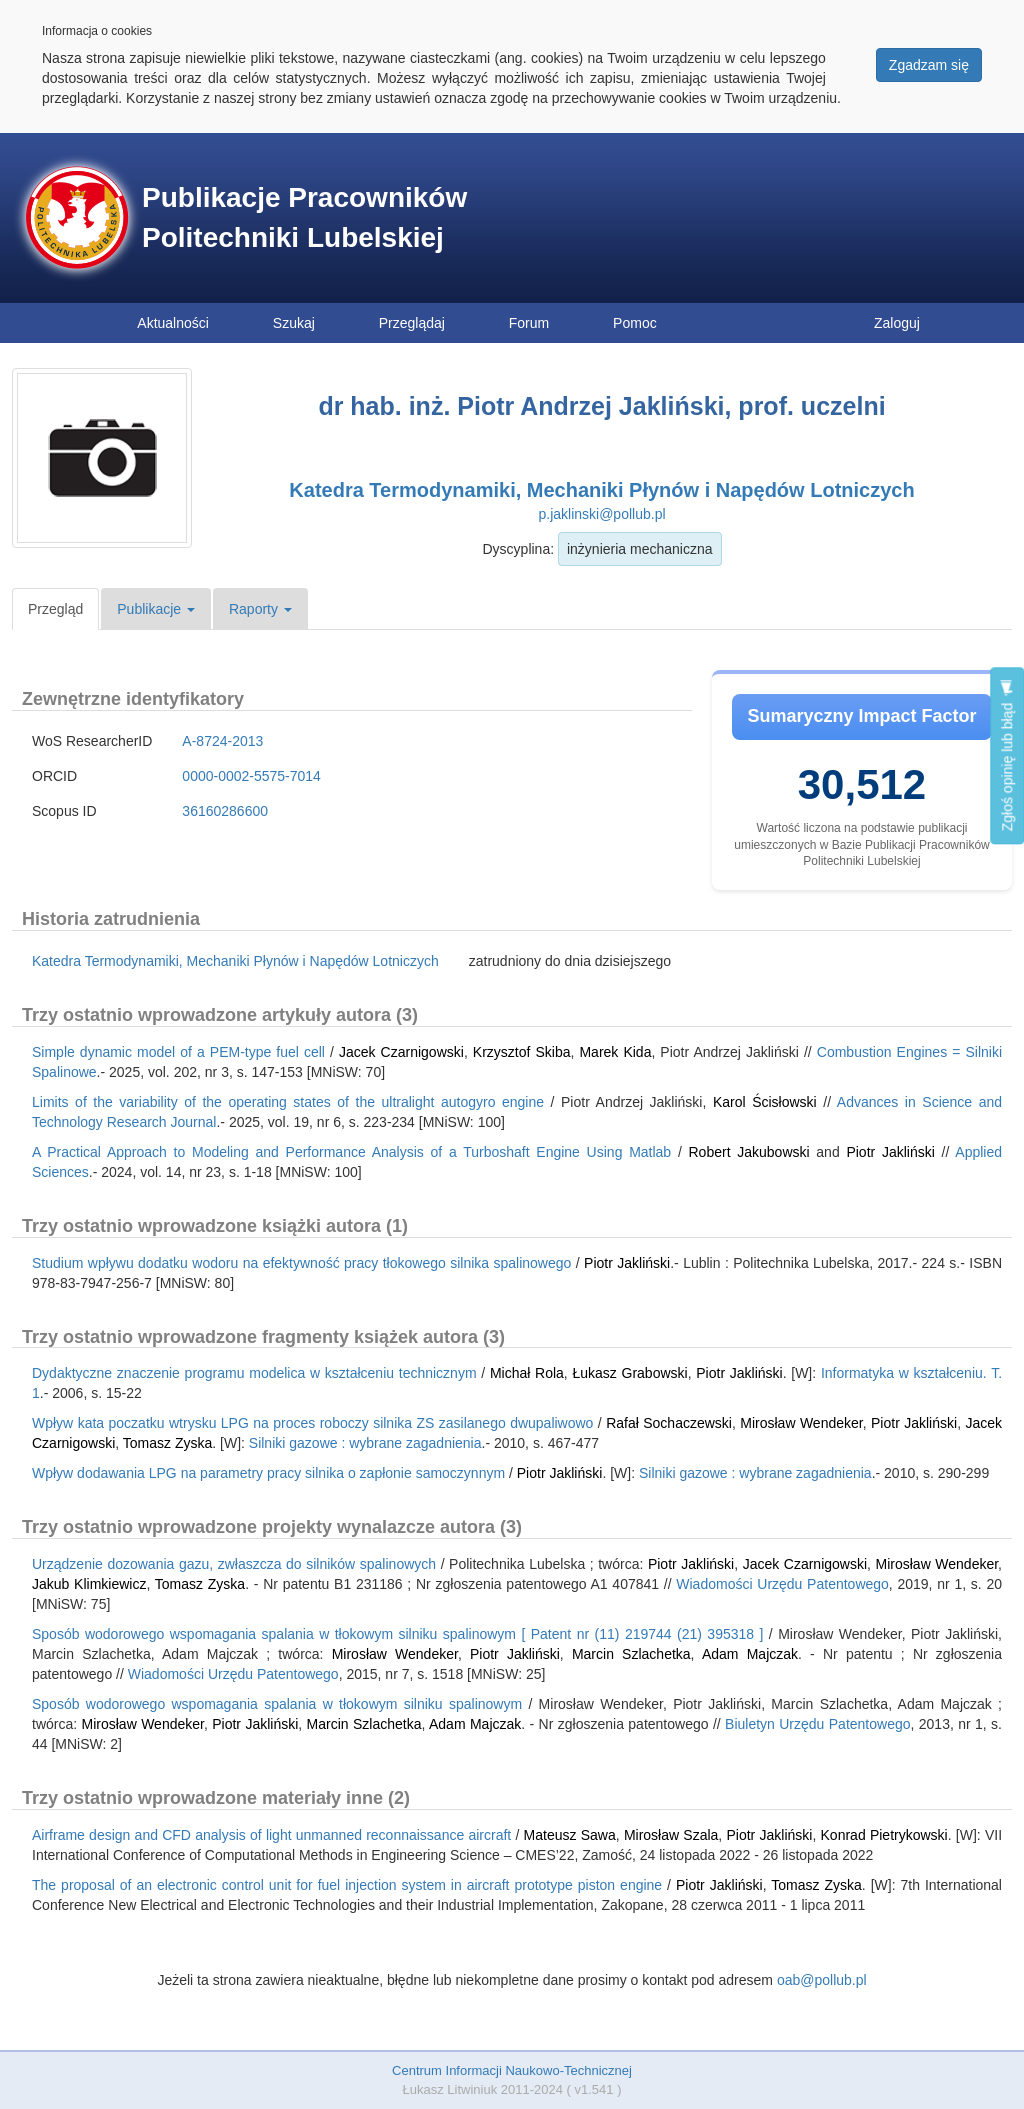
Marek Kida (615, 1052)
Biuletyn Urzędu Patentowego (817, 1724)
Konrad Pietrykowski (884, 1835)
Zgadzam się (929, 65)
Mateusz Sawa (570, 1835)
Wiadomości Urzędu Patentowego (782, 1584)
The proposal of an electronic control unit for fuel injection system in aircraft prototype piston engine (347, 1885)
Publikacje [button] (156, 609)
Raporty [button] (260, 609)
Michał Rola (527, 1373)
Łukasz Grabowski (629, 1373)
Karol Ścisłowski (765, 1102)
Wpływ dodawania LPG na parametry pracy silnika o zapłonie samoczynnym (268, 1473)
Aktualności (173, 323)
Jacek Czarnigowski (401, 1052)
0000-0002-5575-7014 (251, 776)
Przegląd (55, 609)
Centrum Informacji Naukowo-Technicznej (512, 2070)
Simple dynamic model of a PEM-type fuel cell (178, 1052)
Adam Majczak (750, 1654)
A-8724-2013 (222, 741)
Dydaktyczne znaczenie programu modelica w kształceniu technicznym (254, 1373)
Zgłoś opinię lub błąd (1007, 755)
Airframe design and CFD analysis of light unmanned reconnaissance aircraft (271, 1835)
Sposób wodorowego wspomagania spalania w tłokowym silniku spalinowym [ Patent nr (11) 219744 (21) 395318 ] (397, 1634)
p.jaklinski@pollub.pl (601, 514)
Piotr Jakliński (890, 1152)
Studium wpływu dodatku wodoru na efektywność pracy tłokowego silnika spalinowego (301, 1263)
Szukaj (294, 323)
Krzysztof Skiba (522, 1052)
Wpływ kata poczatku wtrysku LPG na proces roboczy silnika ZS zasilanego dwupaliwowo (312, 1423)
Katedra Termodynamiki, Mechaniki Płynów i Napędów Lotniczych (601, 490)
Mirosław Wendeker (801, 1423)
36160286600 (225, 811)
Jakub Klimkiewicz (89, 1584)
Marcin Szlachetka (631, 1654)
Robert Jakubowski (749, 1152)
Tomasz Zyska (167, 1443)
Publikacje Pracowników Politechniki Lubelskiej (304, 217)
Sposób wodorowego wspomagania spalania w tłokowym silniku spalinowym (277, 1704)
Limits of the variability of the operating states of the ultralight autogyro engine (288, 1102)
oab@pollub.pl (822, 1980)
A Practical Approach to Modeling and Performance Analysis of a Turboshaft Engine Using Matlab (351, 1152)
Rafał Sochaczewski (669, 1423)
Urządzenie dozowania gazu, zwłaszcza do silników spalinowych (234, 1564)
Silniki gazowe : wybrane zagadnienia (365, 1443)
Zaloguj (897, 323)
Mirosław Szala (671, 1835)
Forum (529, 323)
